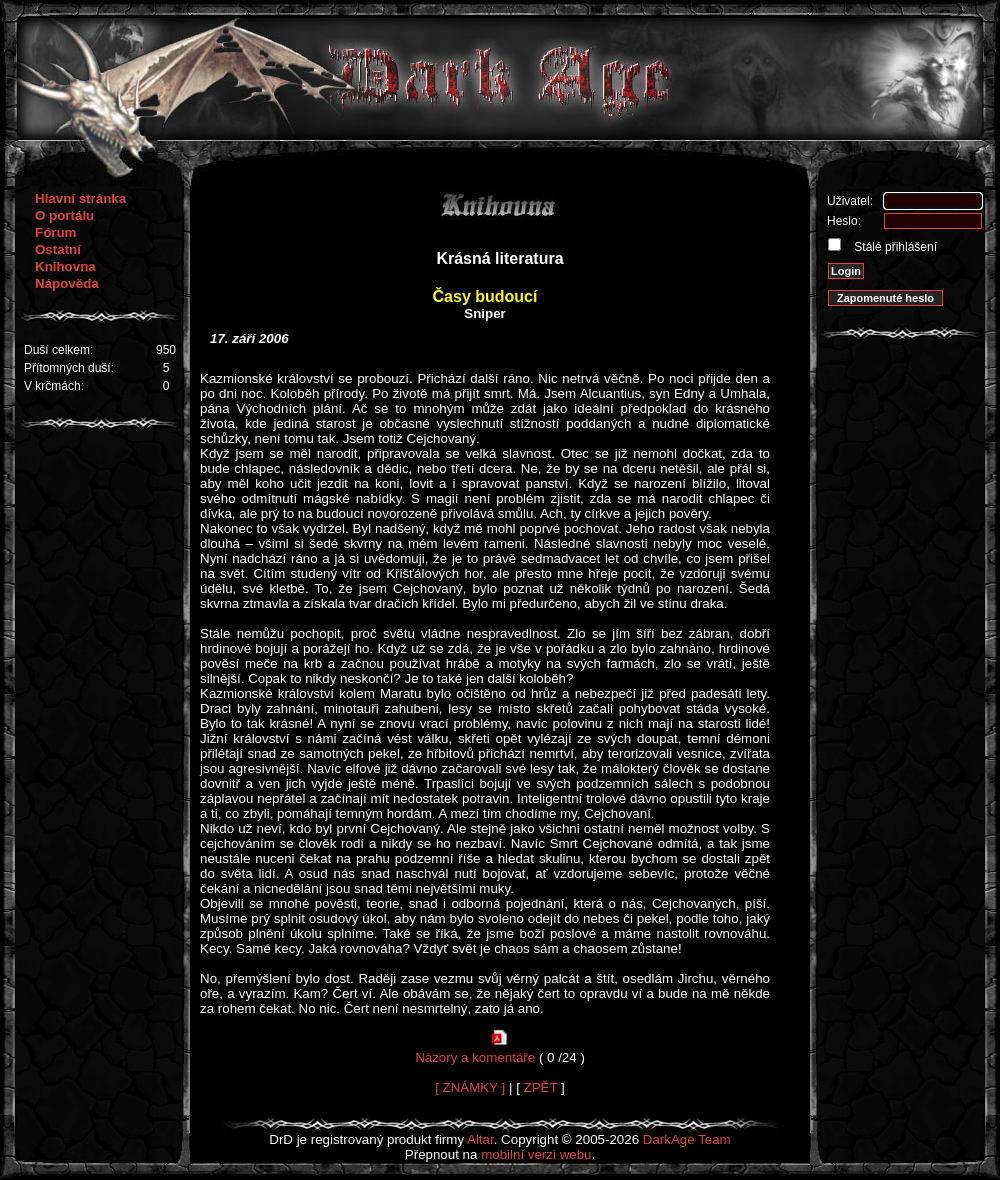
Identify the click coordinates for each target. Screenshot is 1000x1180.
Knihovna (65, 266)
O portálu (64, 215)
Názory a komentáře (475, 1057)
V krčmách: (54, 386)
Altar (480, 1139)
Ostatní (58, 249)
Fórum (55, 232)
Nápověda (67, 283)
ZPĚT (541, 1087)
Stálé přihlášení (894, 247)
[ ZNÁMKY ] (470, 1087)
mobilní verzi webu (536, 1154)
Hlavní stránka (80, 198)
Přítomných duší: (69, 368)
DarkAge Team (687, 1139)
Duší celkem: (58, 350)
